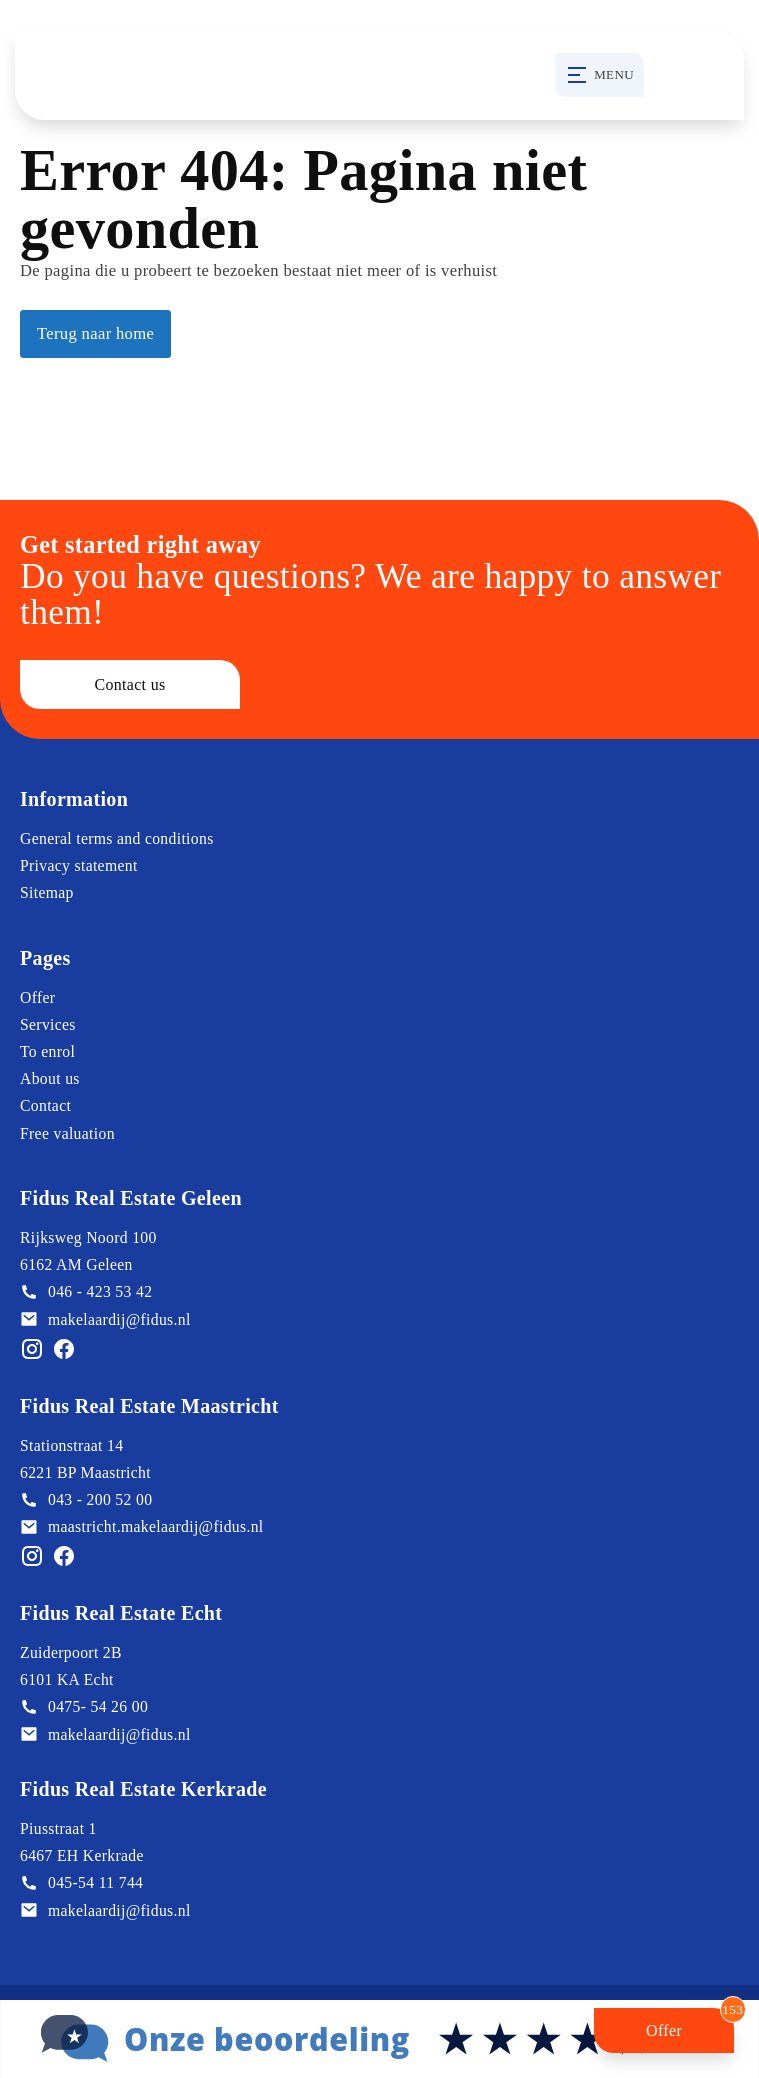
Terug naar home (95, 333)
